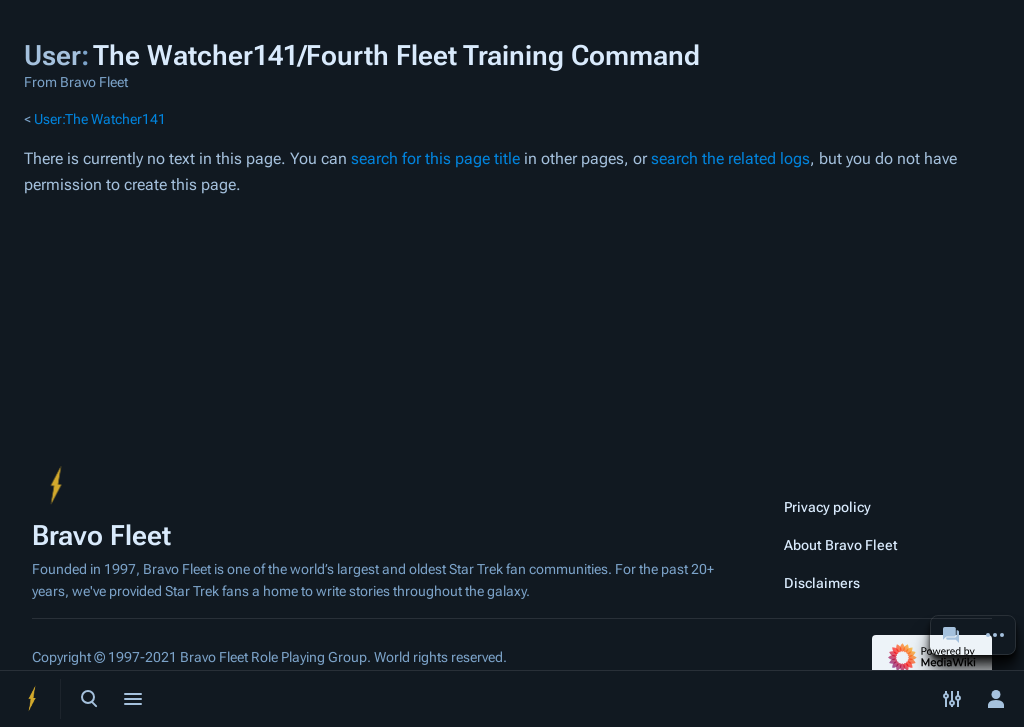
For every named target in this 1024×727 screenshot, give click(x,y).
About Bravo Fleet (841, 545)
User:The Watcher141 (100, 119)
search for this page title (435, 158)
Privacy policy (827, 507)
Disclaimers (822, 583)
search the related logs (730, 158)
